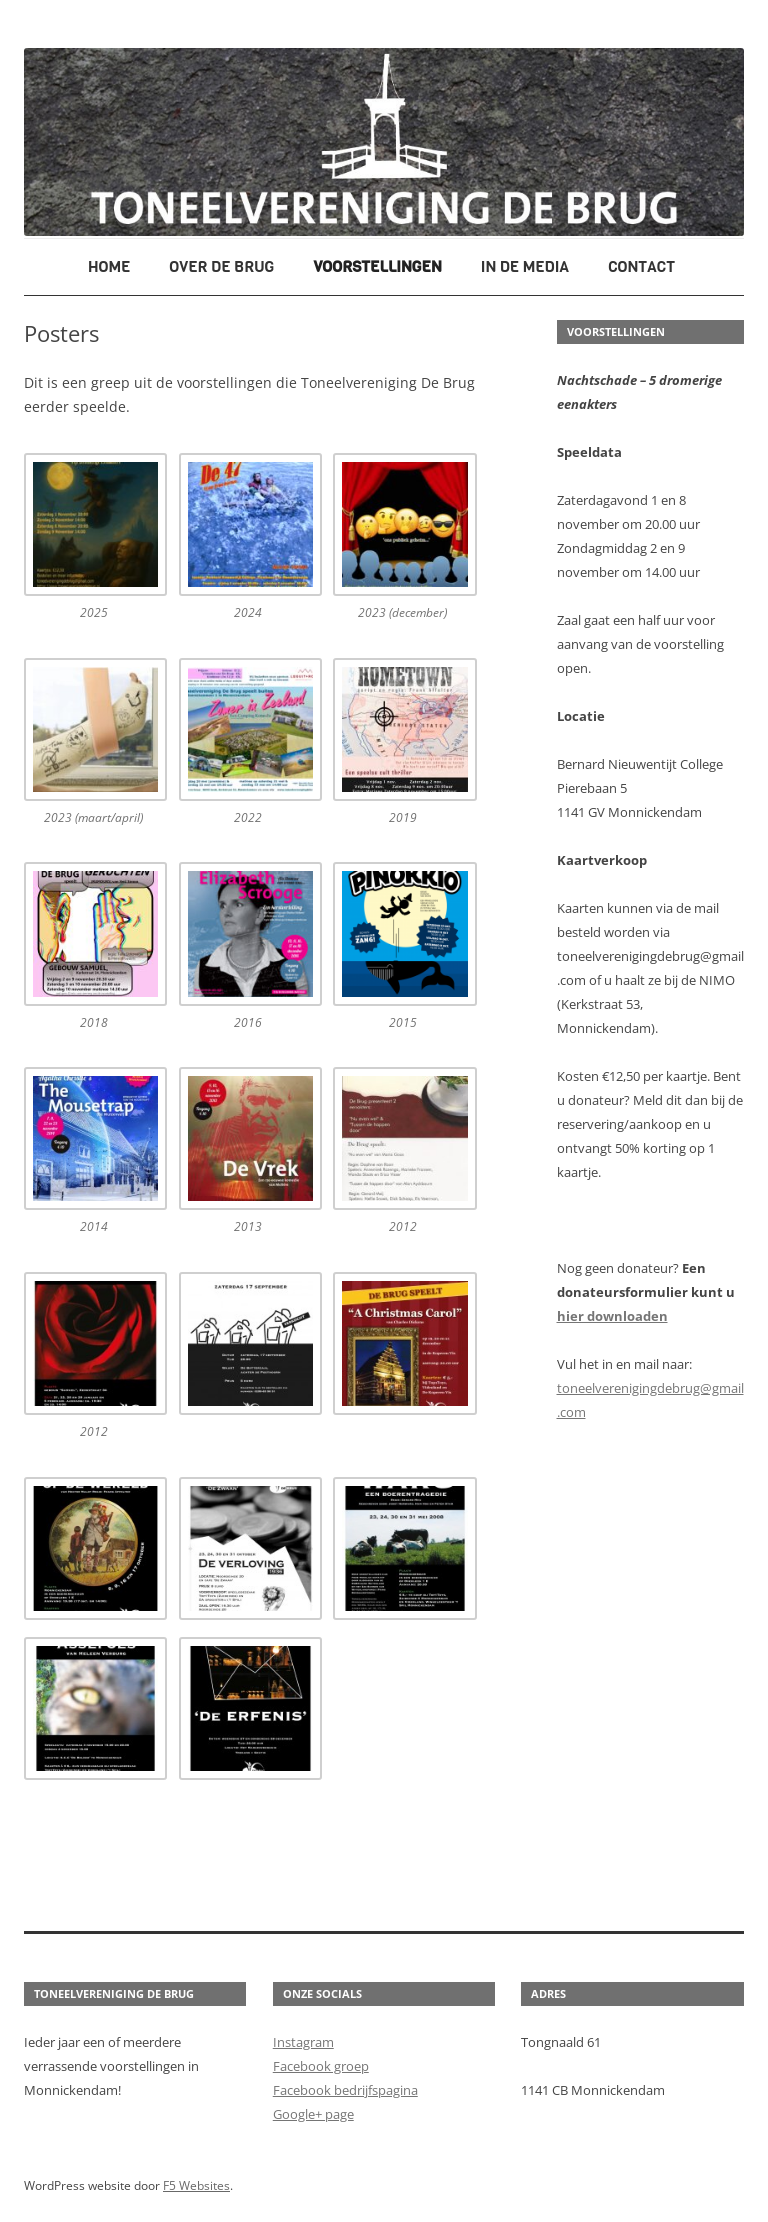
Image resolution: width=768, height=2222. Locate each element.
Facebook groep (321, 2066)
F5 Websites (196, 2185)
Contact (641, 266)
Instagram (303, 2042)
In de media (525, 266)
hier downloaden (612, 1316)
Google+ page (313, 2114)
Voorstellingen (377, 266)
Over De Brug (221, 266)
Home (109, 266)
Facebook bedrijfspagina (345, 2090)
